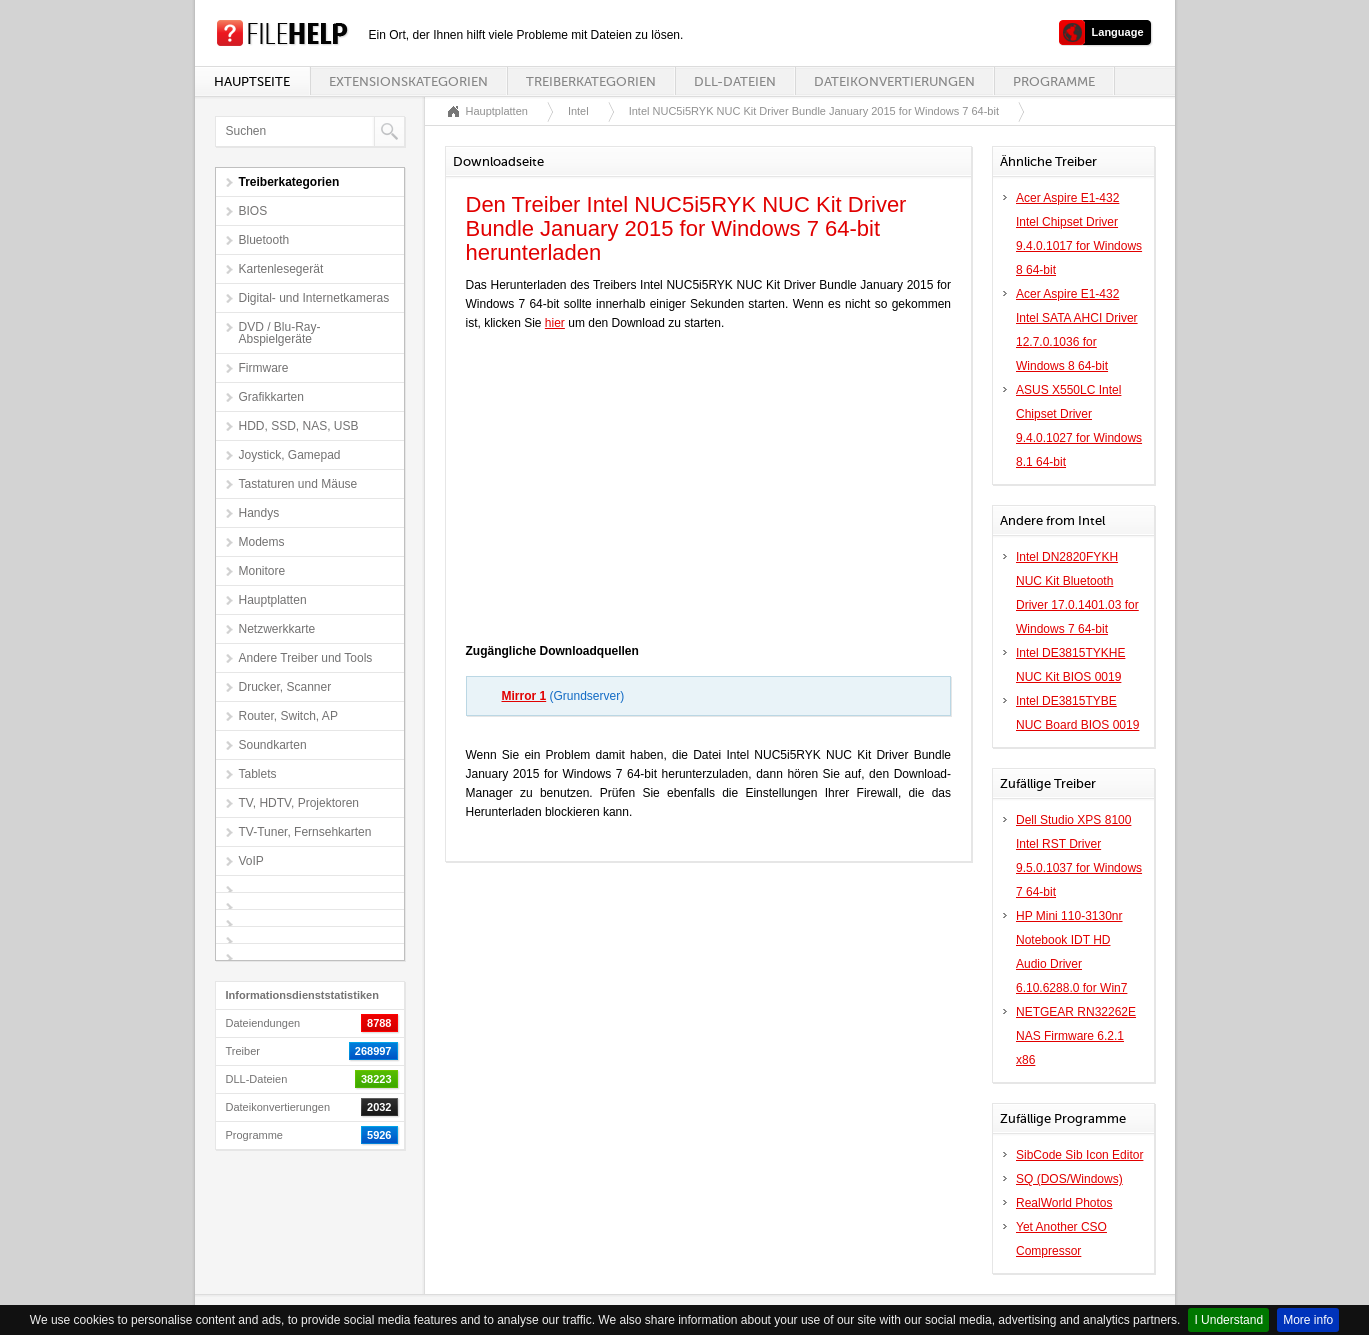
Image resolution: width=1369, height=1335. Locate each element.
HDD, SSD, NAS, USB (299, 426)
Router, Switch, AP (288, 716)
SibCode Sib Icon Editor (1079, 1155)
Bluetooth (264, 240)
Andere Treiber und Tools (306, 658)
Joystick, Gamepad (290, 455)
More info (1308, 1320)
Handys (259, 513)
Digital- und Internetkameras (314, 298)
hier (555, 323)
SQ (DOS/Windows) (1069, 1179)
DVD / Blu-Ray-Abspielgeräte (280, 333)
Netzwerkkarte (277, 629)
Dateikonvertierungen (894, 81)
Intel (578, 111)
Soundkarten (273, 745)
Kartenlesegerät (281, 269)
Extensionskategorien (408, 81)
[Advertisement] (708, 492)
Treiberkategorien (591, 81)
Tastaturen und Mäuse (298, 484)
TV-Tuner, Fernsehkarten (305, 832)
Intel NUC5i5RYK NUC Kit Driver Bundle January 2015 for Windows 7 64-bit (814, 111)
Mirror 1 (524, 696)
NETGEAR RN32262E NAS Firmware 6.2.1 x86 (1076, 1036)
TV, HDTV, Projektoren (299, 803)
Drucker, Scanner (285, 687)
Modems (262, 542)
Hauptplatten (273, 600)
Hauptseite (252, 81)
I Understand (1228, 1320)
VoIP (251, 861)
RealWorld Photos (1064, 1203)
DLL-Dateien (735, 81)
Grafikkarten (271, 397)
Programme (1054, 81)
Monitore (262, 571)
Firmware (264, 368)
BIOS (253, 211)
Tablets (258, 774)
